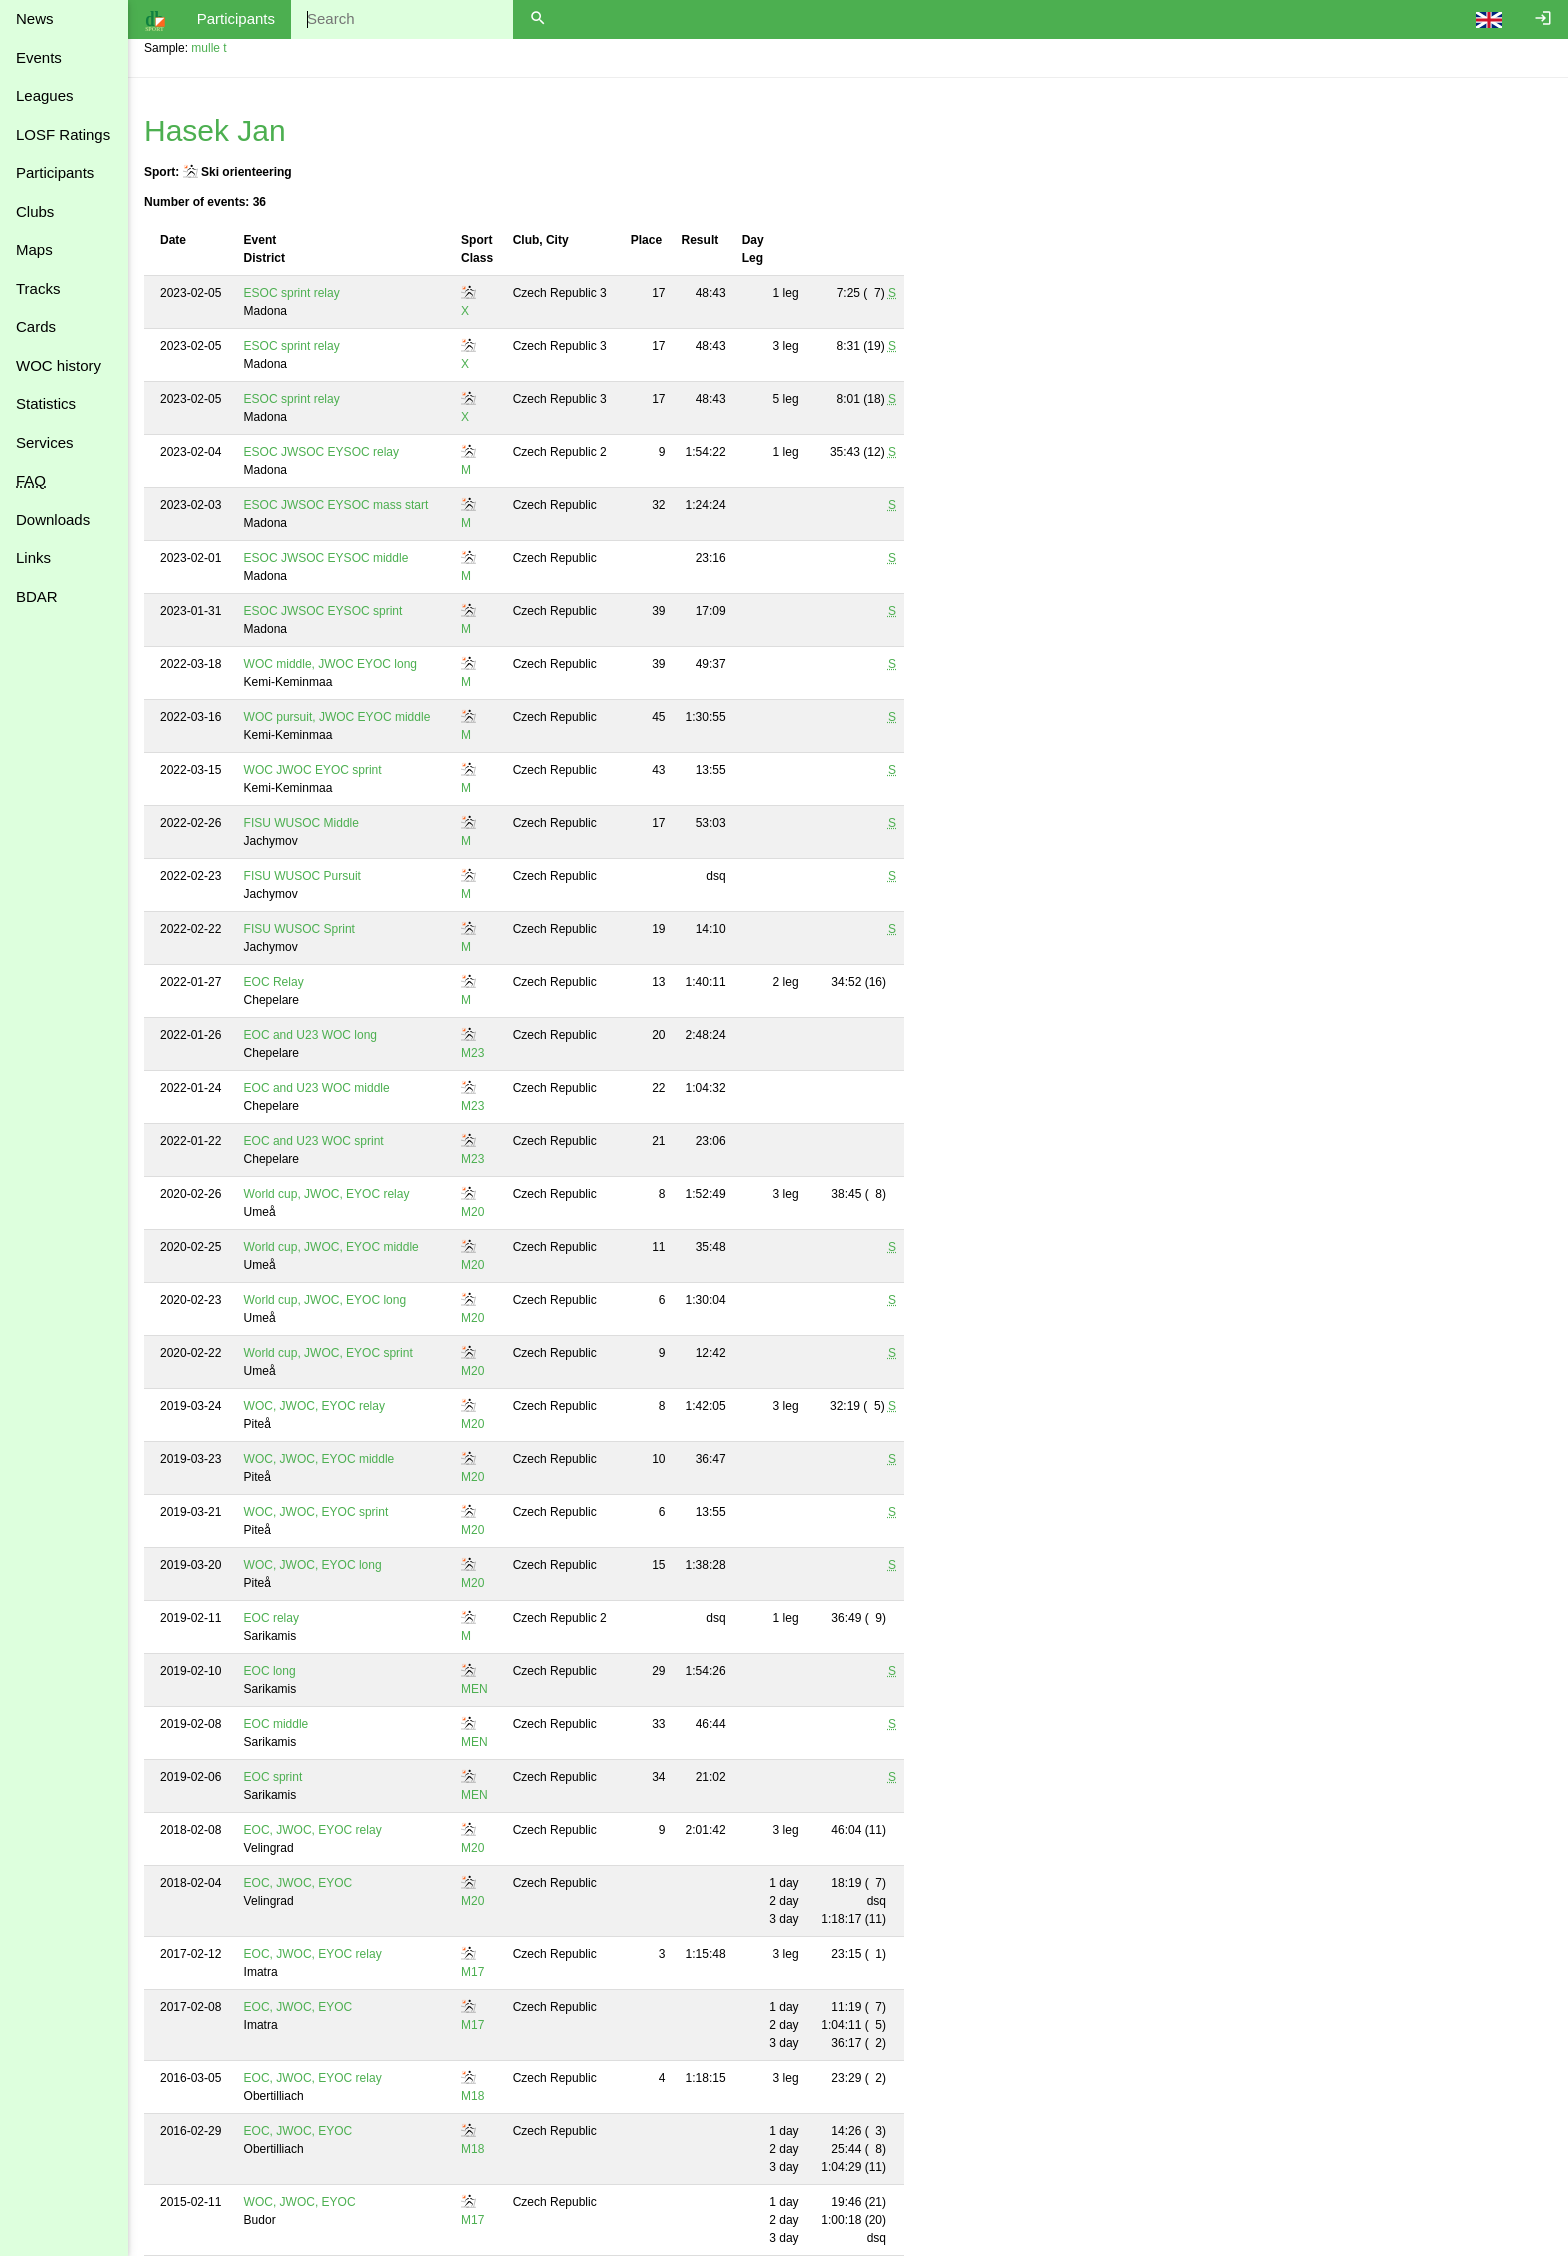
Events (39, 57)
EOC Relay (274, 982)
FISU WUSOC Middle (301, 823)
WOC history (58, 365)
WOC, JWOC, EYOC (300, 2202)
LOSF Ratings (63, 134)
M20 (472, 1212)
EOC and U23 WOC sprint (314, 1141)
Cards (36, 326)
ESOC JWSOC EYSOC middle (326, 558)
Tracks (38, 288)
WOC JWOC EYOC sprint (313, 770)
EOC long (270, 1671)
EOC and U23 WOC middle (317, 1088)
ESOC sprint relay (292, 293)
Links (33, 557)
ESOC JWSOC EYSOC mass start (336, 505)
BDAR (37, 596)
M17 (472, 1972)
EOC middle (276, 1724)
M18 (472, 2096)
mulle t (208, 48)
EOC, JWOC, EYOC (298, 1883)
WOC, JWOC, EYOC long (313, 1565)
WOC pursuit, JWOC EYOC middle (337, 717)
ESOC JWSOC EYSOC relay (321, 452)
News (35, 18)
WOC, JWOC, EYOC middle (319, 1459)
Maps (34, 249)
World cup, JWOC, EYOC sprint (328, 1353)
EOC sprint (273, 1777)
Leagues (45, 95)
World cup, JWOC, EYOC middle (331, 1247)
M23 (472, 1053)
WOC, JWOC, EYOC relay (314, 1406)
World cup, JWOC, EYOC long (325, 1300)
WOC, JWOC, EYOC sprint (316, 1512)
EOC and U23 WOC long (310, 1035)
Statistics (46, 403)
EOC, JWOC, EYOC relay (313, 1830)
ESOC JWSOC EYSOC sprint (323, 611)
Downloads (53, 519)
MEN (474, 1689)
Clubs (35, 211)
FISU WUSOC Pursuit (302, 876)
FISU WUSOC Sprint (299, 929)
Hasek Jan (215, 130)
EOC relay (271, 1618)
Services (45, 442)
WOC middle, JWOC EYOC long (330, 664)
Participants (55, 172)
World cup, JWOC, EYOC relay (327, 1194)
